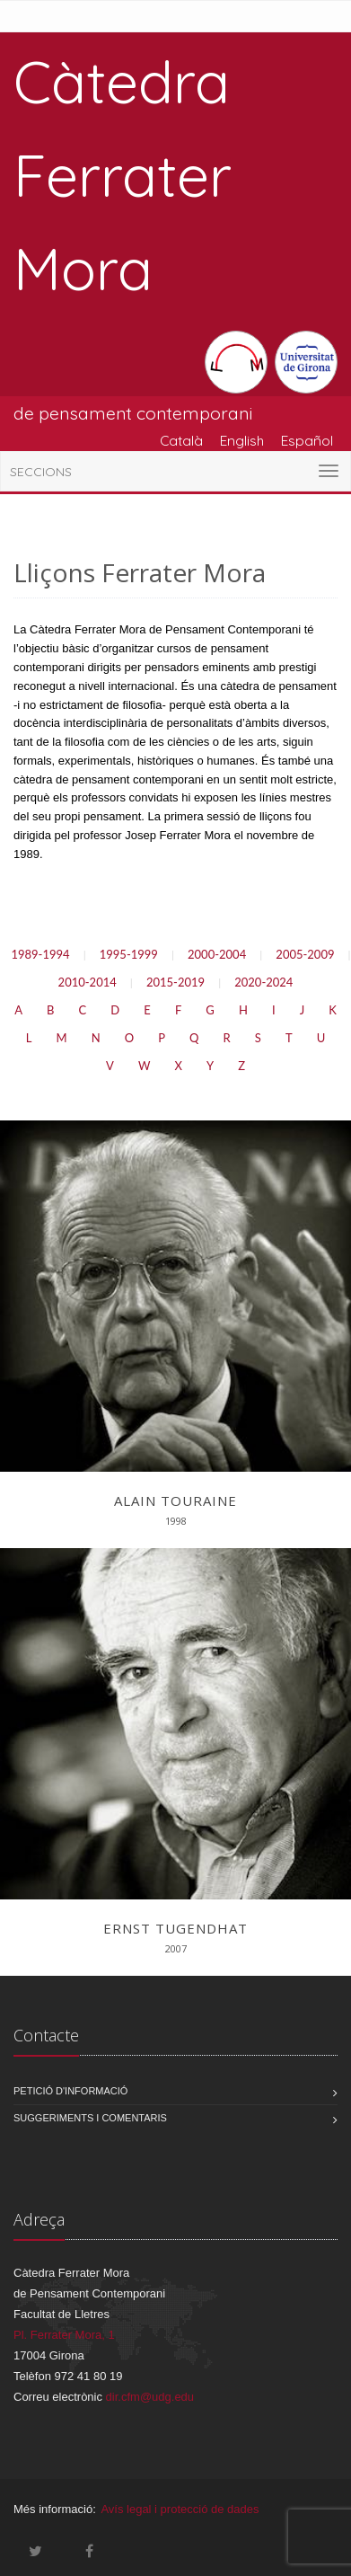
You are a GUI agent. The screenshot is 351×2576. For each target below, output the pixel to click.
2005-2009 (305, 954)
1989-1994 (40, 954)
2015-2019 (175, 982)
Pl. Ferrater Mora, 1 (64, 2334)
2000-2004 (217, 954)
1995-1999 (129, 954)
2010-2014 (87, 982)
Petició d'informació (70, 2090)
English (242, 440)
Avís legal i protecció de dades (180, 2509)
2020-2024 (263, 982)
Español (307, 440)
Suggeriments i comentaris (90, 2117)
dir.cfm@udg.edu (150, 2396)
